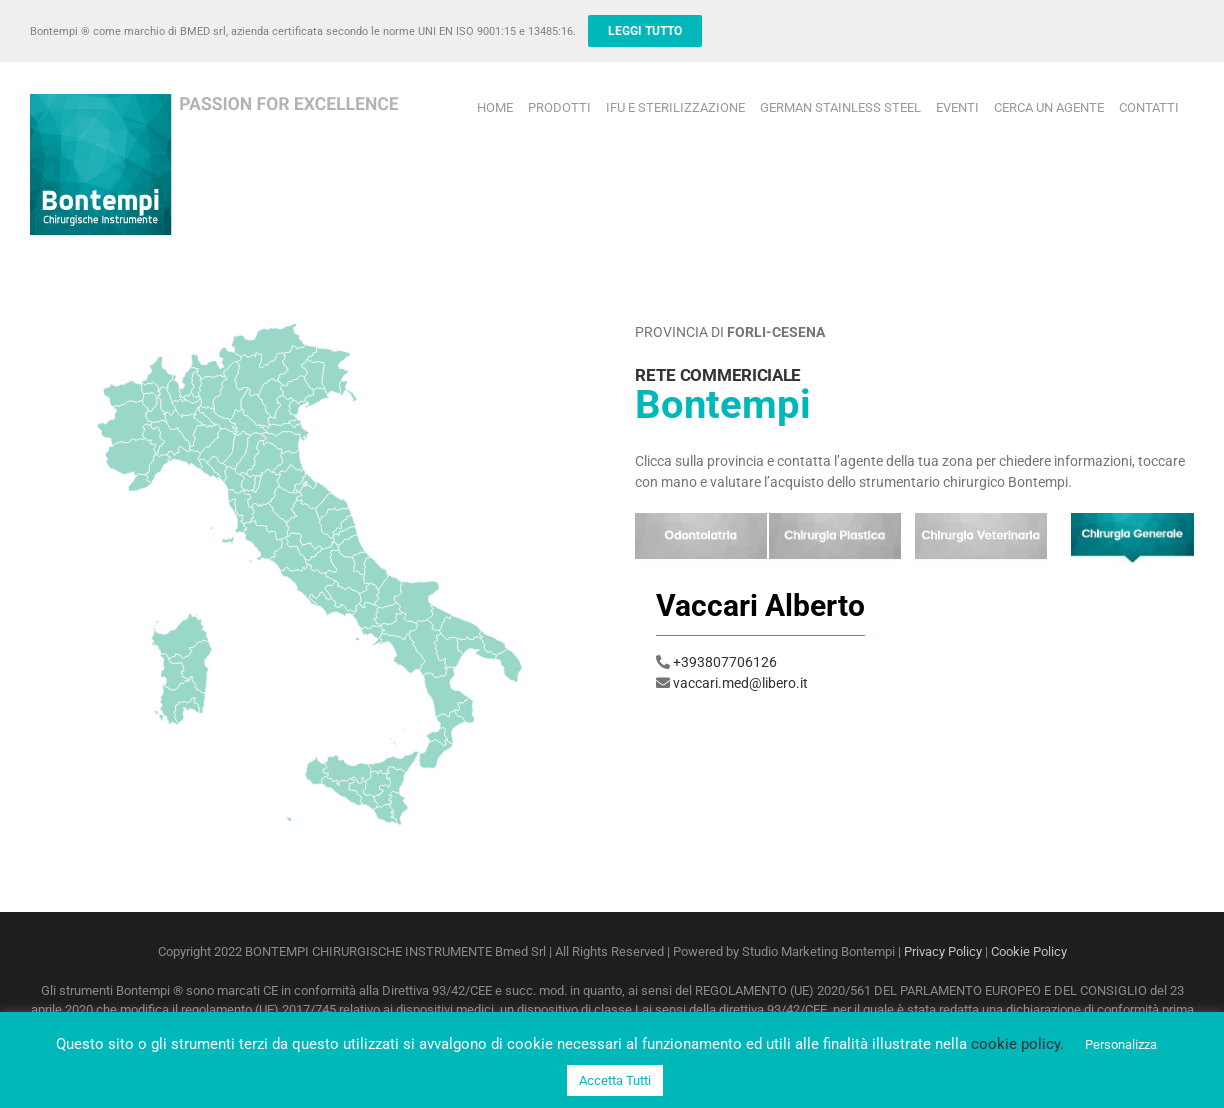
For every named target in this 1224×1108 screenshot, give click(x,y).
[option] (914, 643)
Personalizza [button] (1121, 1044)
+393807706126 (725, 662)
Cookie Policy (1029, 951)
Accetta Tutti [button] (615, 1080)
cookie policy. (1017, 1044)
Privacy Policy (943, 951)
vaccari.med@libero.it (740, 683)
